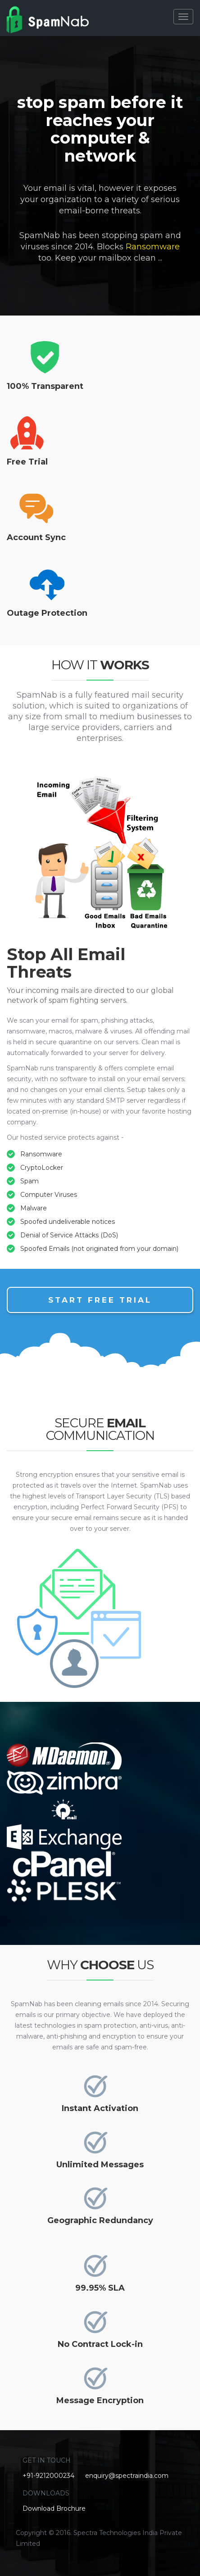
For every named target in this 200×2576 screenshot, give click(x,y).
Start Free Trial (100, 1299)
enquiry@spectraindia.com (126, 2476)
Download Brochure (54, 2508)
